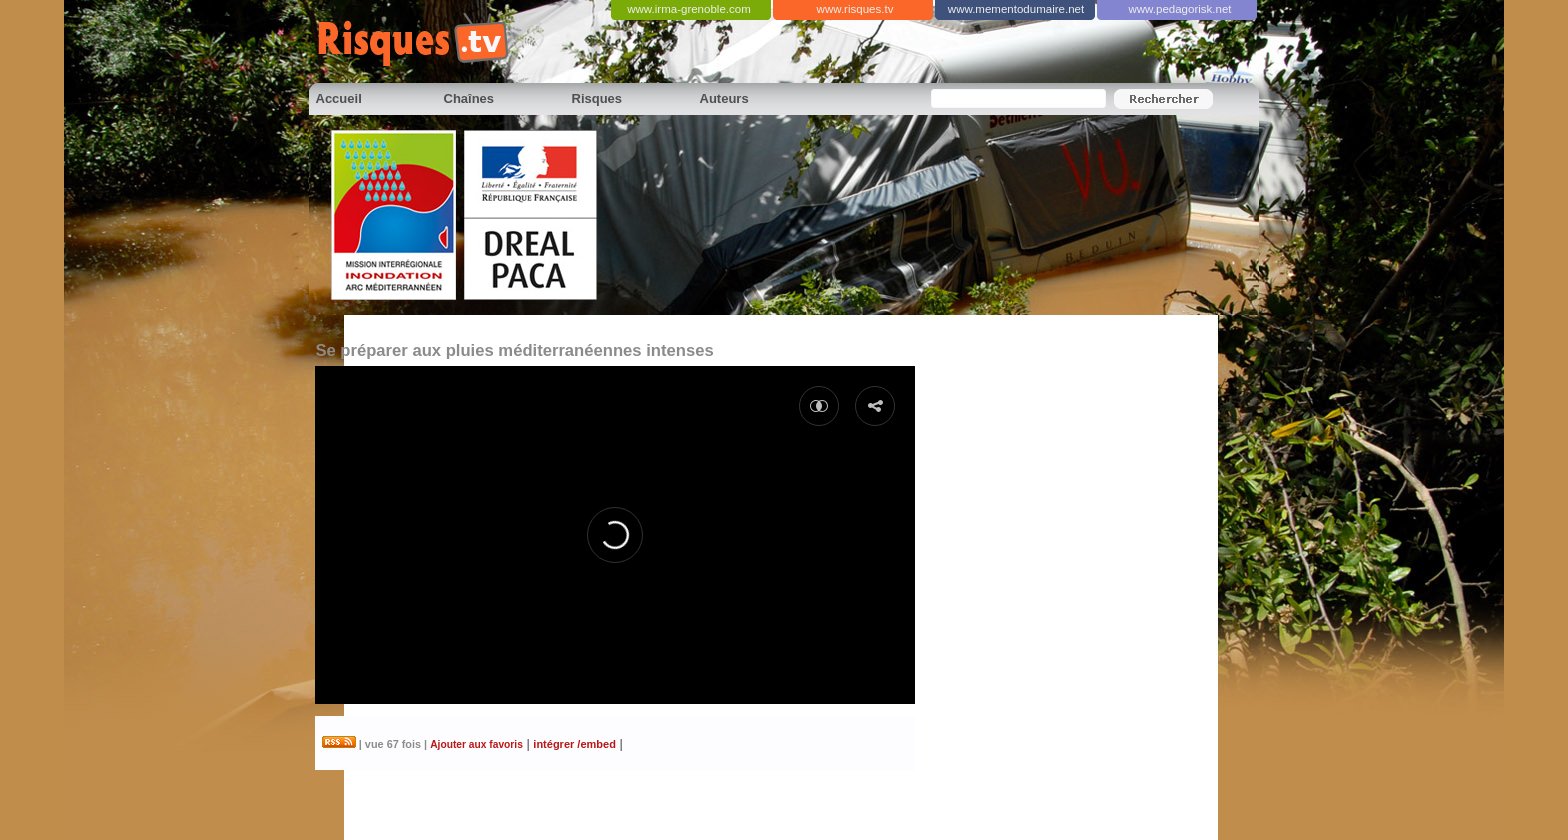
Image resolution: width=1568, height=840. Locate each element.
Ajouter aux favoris (476, 744)
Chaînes (469, 98)
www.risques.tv (855, 9)
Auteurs (724, 98)
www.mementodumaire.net (1016, 9)
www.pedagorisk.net (1179, 9)
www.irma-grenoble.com (689, 9)
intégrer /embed (574, 744)
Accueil (339, 98)
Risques (597, 98)
